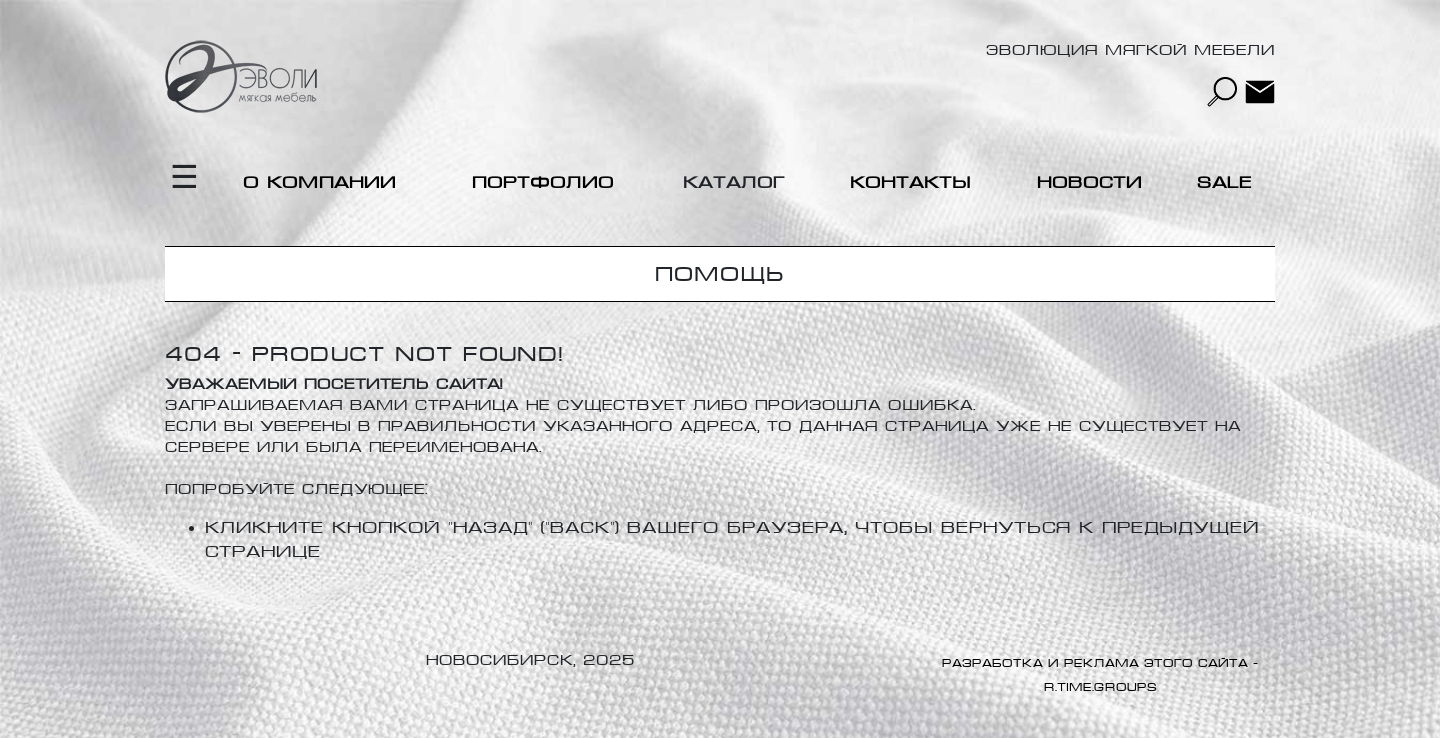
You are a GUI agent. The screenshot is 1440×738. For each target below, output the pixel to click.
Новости (1089, 182)
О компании (319, 182)
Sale (1224, 182)
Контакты (910, 182)
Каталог (734, 182)
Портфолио (543, 182)
